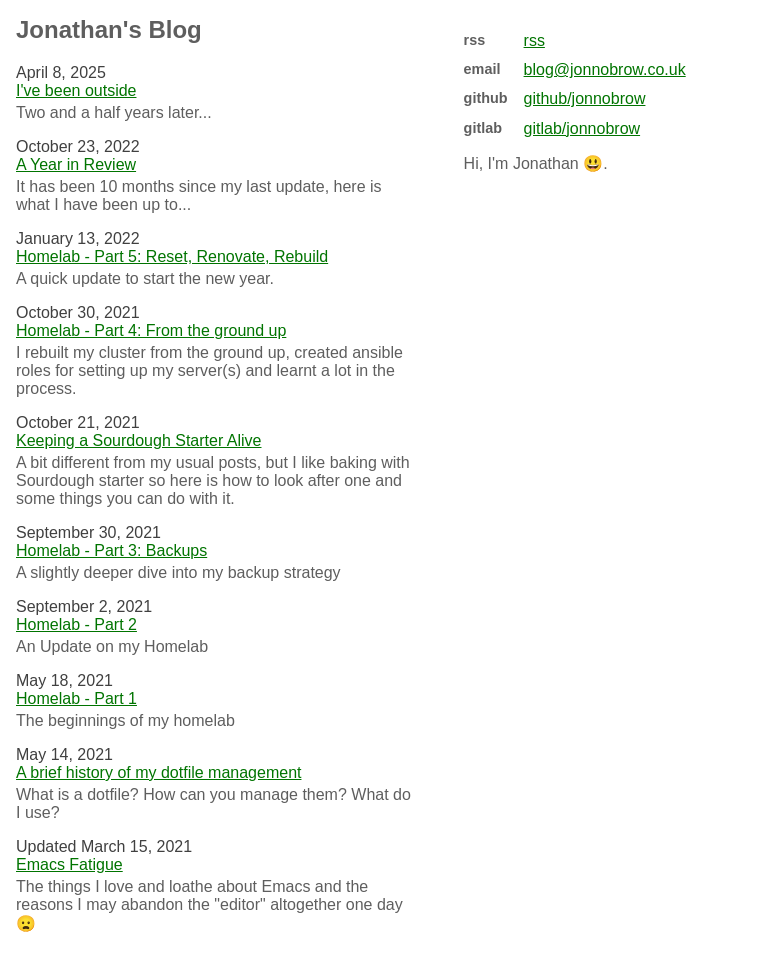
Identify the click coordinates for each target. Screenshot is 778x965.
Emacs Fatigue (69, 864)
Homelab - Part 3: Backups (111, 550)
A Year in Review (76, 164)
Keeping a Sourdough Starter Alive (139, 440)
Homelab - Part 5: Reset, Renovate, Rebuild (172, 256)
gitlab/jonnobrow (582, 128)
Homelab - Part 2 (76, 624)
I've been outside (76, 90)
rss (534, 40)
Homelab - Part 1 (76, 698)
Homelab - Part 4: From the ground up (151, 330)
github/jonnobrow (585, 98)
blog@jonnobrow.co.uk (605, 69)
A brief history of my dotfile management (158, 772)
